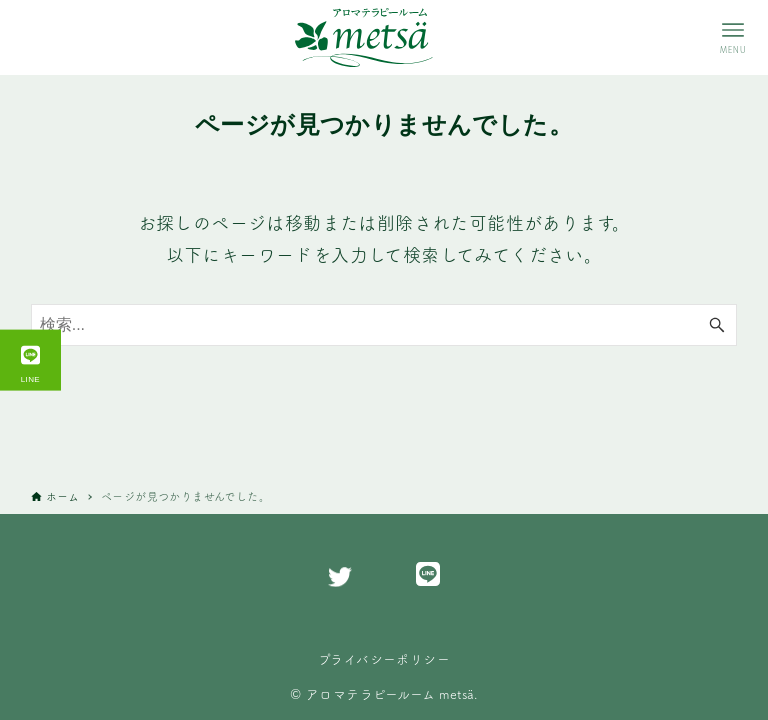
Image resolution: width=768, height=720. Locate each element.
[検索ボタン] (717, 325)
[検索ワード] (384, 325)
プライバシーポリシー (384, 659)
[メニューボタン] (733, 38)
